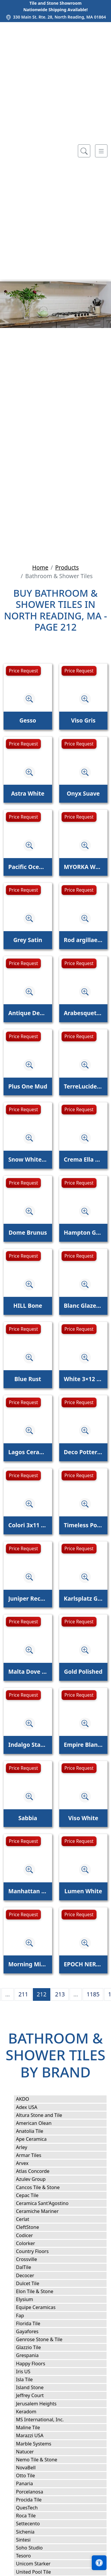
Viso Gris (83, 720)
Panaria (30, 2483)
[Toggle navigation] (101, 150)
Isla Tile (30, 2379)
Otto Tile (31, 2475)
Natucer (31, 2451)
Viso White (83, 1818)
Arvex (27, 2163)
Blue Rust (28, 1379)
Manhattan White (27, 1891)
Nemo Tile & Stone (41, 2459)
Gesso (27, 720)
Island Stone (35, 2387)
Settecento (34, 2523)
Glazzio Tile (35, 2347)
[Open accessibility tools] (99, 2562)
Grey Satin (27, 940)
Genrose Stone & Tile (46, 2339)
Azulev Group (36, 2179)
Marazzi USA (35, 2435)
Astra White (27, 793)
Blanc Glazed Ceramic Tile (83, 1306)
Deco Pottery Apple (83, 1452)
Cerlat (28, 2219)
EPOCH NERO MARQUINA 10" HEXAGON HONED (83, 1964)
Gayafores (33, 2331)
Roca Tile (32, 2515)
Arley (28, 2147)
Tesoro (29, 2555)
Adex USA (32, 2107)
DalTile (30, 2267)
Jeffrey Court (36, 2395)
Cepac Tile (33, 2195)
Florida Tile (34, 2323)
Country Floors (39, 2251)
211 (23, 1994)
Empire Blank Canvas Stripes (83, 1745)
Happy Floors (37, 2363)
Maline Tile (35, 2427)
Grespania (33, 2355)
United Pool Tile (37, 2572)
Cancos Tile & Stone (45, 2187)
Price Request (23, 671)
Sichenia (29, 2532)
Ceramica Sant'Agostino (48, 2203)
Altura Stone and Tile (45, 2115)
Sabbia (27, 1818)
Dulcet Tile (33, 2283)
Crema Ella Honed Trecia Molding (83, 1159)
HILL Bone (27, 1306)
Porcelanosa (35, 2491)
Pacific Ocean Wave (27, 867)
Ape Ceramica (38, 2139)
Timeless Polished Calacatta (83, 1525)
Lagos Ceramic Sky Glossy (27, 1452)
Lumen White (83, 1891)
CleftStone (32, 2227)
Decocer (31, 2275)
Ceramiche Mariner (43, 2211)
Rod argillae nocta (83, 940)
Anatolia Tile (36, 2131)
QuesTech (32, 2507)
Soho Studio (36, 2547)
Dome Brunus (28, 1232)
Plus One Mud (27, 1086)
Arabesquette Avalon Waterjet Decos (83, 1013)
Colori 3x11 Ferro (27, 1525)
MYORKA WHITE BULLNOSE (83, 867)
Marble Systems (40, 2443)
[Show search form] (84, 150)
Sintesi (29, 2540)
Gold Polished (83, 1671)
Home (40, 567)
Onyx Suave (83, 793)
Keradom (32, 2411)
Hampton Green (83, 1232)
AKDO (28, 2099)
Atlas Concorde (38, 2171)
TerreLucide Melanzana (83, 1086)
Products (67, 567)
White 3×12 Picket (83, 1379)
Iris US (29, 2371)
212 (41, 1994)
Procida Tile (35, 2499)
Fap (26, 2315)
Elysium (31, 2299)
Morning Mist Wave (27, 1964)
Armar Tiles (34, 2155)
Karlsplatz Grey (83, 1598)
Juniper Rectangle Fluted (27, 1598)
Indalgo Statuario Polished (27, 1745)
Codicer (30, 2235)
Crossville (32, 2259)
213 (60, 1994)
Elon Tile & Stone (41, 2291)
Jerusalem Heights (42, 2403)
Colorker (31, 2243)
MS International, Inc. (46, 2419)
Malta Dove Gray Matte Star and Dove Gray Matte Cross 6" (27, 1671)
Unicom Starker (39, 2563)
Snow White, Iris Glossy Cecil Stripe (27, 1159)
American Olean (39, 2123)
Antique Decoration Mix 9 (27, 1013)
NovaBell (32, 2467)
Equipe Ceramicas (41, 2307)
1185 (92, 1994)
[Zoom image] (29, 699)
